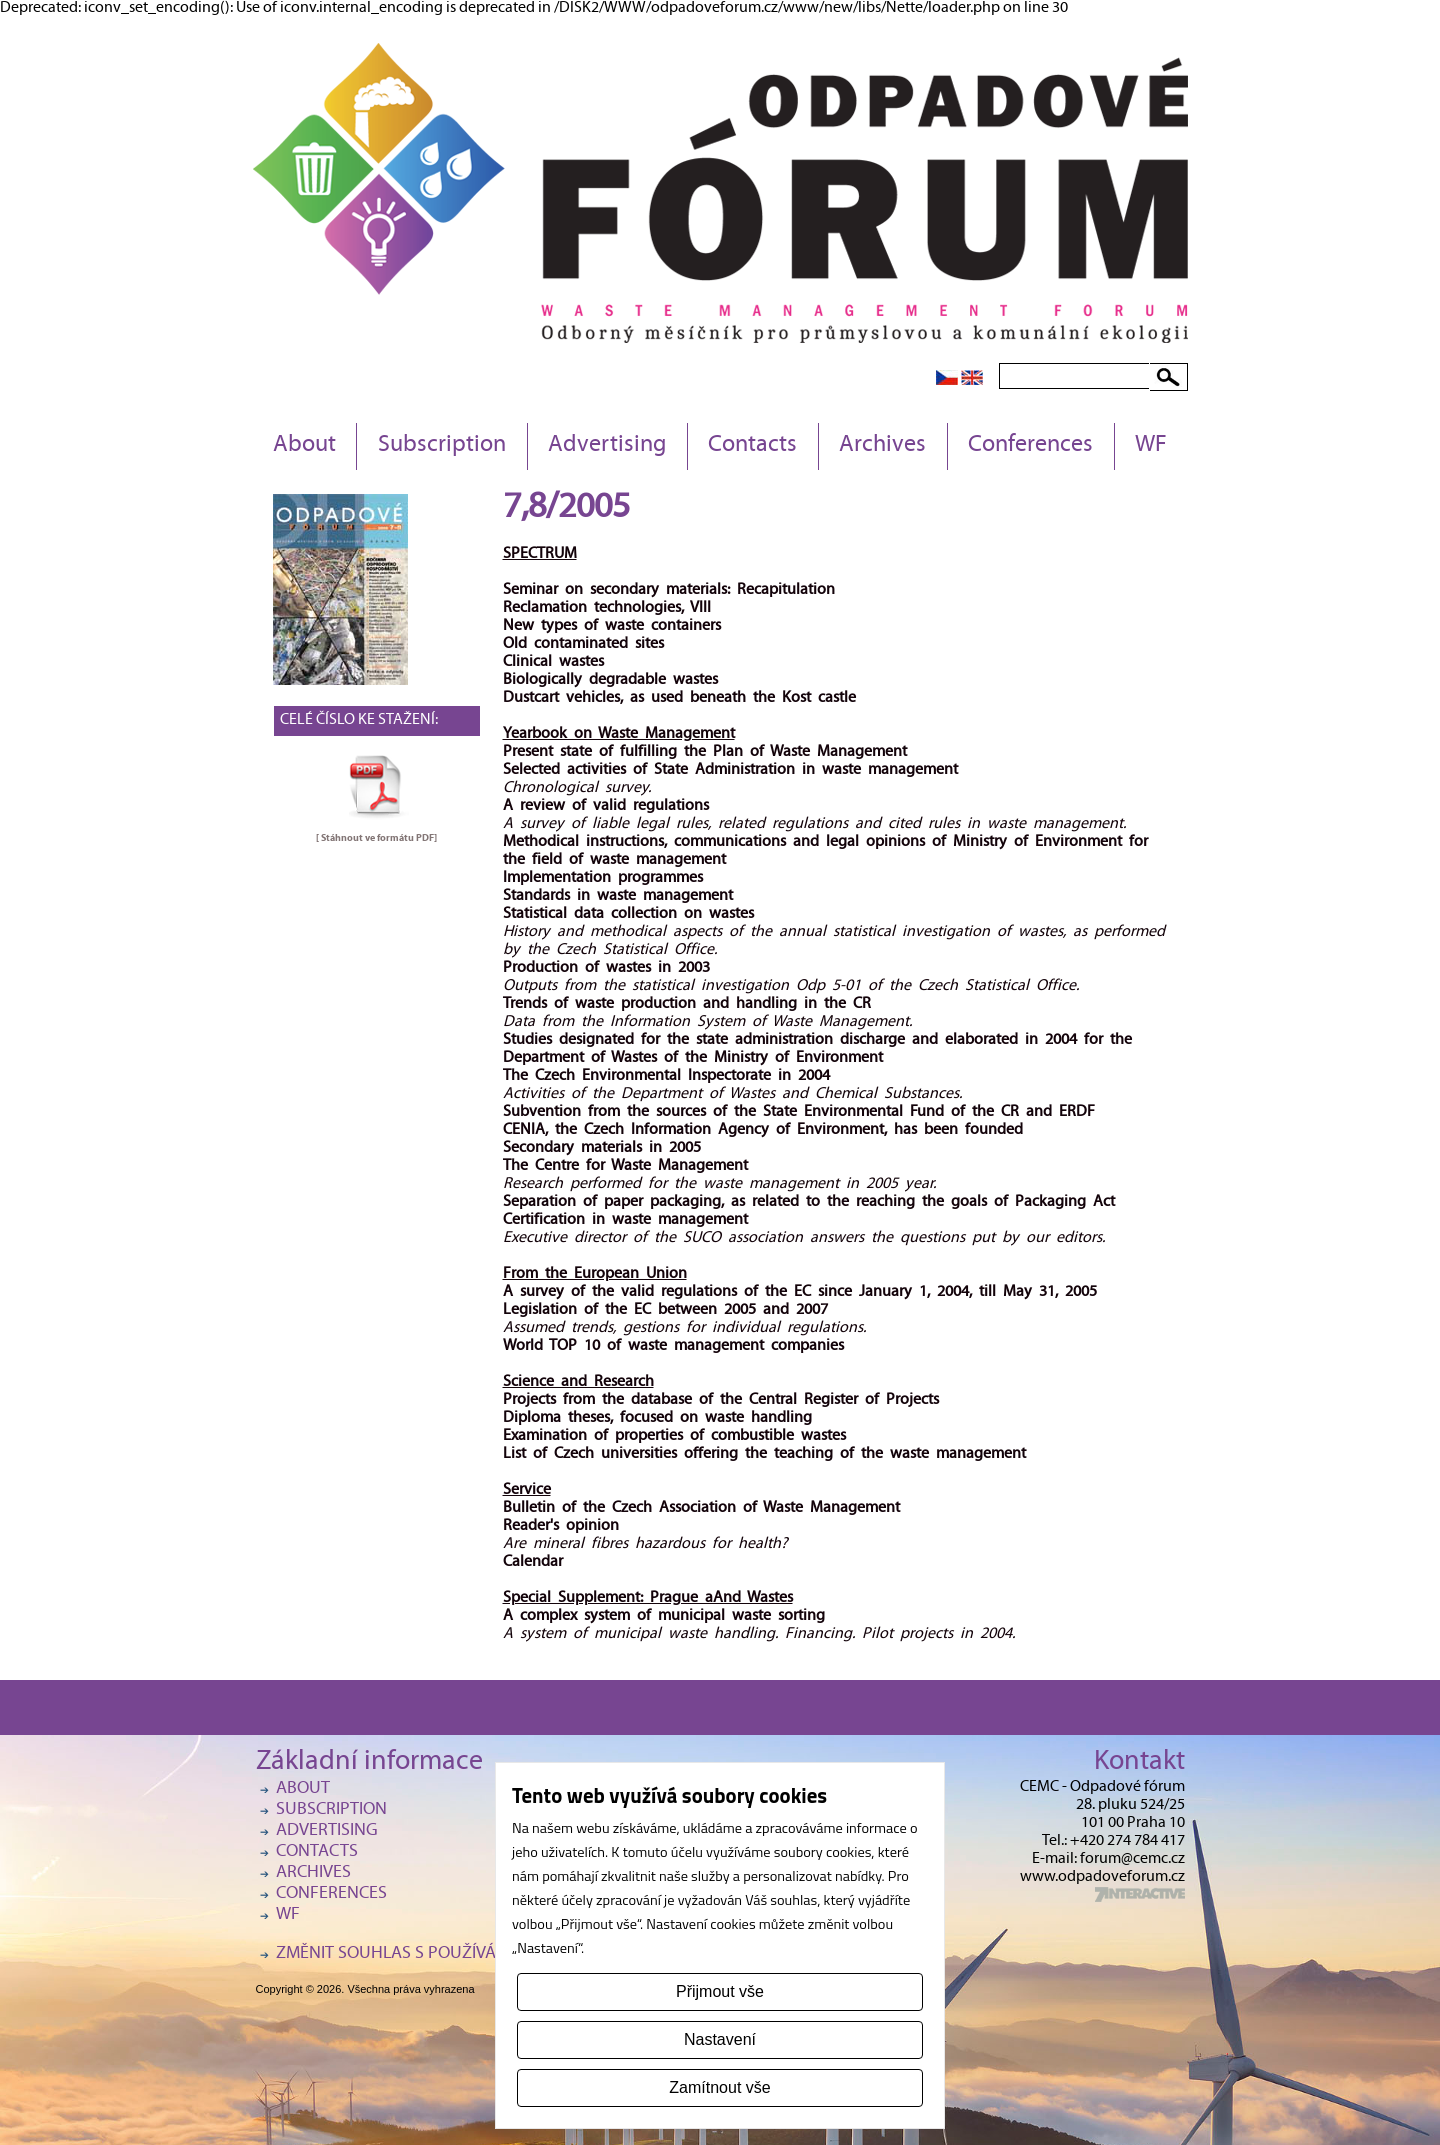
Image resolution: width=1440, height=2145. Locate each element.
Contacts (752, 446)
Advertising (607, 446)
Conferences (1030, 446)
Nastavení (720, 2039)
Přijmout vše (720, 1991)
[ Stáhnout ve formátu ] (376, 838)
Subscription (442, 446)
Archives (882, 446)
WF (1151, 446)
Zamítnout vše (719, 2087)
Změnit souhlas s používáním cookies (436, 1954)
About (304, 446)
